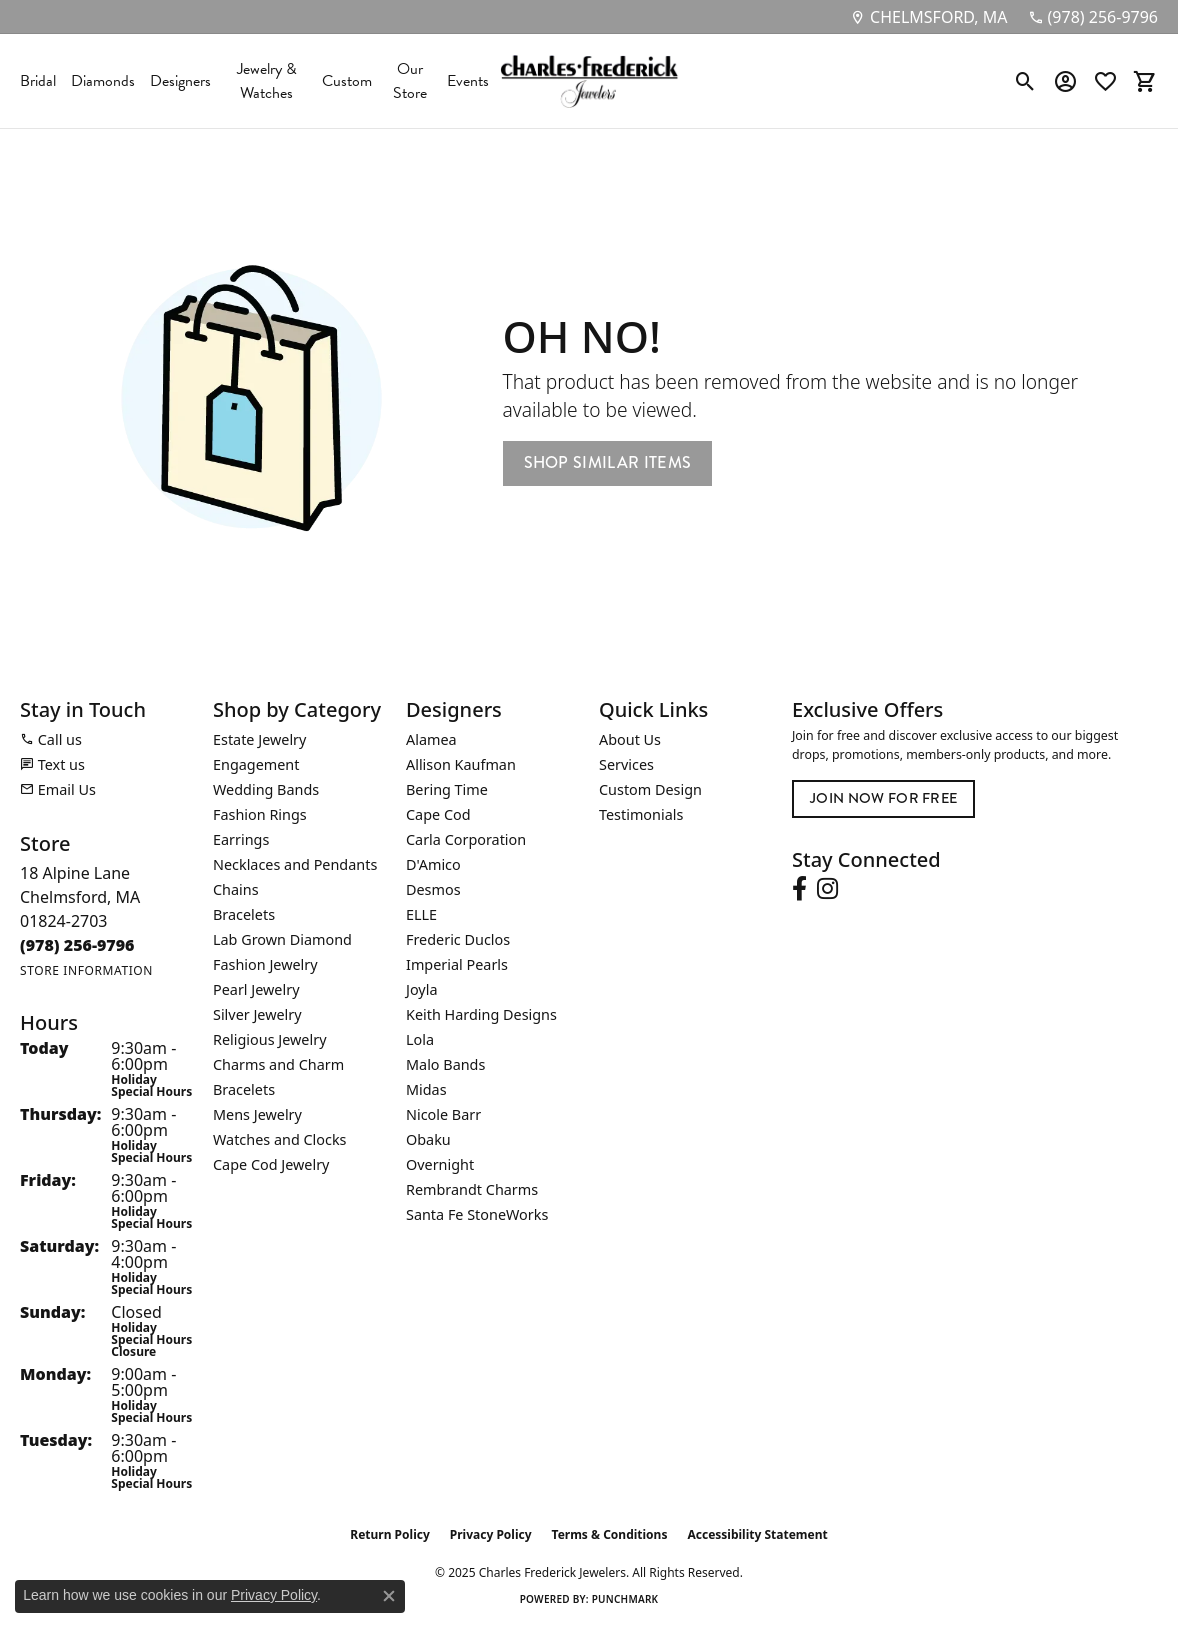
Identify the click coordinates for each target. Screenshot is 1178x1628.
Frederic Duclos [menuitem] (458, 939)
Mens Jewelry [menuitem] (257, 1114)
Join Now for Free (883, 798)
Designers (180, 81)
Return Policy (390, 1534)
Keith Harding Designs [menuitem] (481, 1014)
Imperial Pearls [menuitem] (457, 964)
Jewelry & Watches (267, 81)
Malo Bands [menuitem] (445, 1064)
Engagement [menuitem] (256, 764)
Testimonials (641, 814)
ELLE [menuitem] (421, 914)
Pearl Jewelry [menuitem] (256, 989)
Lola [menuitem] (420, 1039)
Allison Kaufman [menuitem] (461, 764)
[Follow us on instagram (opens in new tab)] (827, 889)
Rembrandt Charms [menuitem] (472, 1189)
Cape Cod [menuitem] (438, 814)
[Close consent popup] (389, 1596)
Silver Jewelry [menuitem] (257, 1014)
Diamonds (103, 81)
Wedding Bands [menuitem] (266, 789)
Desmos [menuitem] (433, 889)
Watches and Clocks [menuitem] (279, 1139)
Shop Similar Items (608, 462)
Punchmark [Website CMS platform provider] (625, 1599)
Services (626, 764)
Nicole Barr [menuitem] (443, 1114)
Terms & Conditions (610, 1534)
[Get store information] (86, 970)
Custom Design (650, 789)
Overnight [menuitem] (440, 1164)
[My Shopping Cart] (1145, 81)
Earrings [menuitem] (241, 839)
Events (468, 81)
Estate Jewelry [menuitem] (259, 739)
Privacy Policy (491, 1534)
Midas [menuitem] (426, 1089)
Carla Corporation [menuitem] (466, 839)
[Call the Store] (77, 945)
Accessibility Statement (757, 1534)
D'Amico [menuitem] (433, 864)
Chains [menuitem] (236, 889)
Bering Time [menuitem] (447, 789)
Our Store (410, 81)
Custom (347, 81)
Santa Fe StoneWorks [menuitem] (477, 1214)
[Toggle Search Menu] (1025, 81)
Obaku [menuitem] (428, 1139)
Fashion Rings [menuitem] (260, 814)
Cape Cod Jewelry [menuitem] (271, 1164)
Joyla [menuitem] (421, 989)
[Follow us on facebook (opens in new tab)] (799, 889)
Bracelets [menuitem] (244, 914)
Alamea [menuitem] (431, 739)
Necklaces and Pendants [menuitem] (295, 864)
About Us (630, 739)
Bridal (38, 81)
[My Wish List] (1105, 81)
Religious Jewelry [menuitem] (269, 1039)
